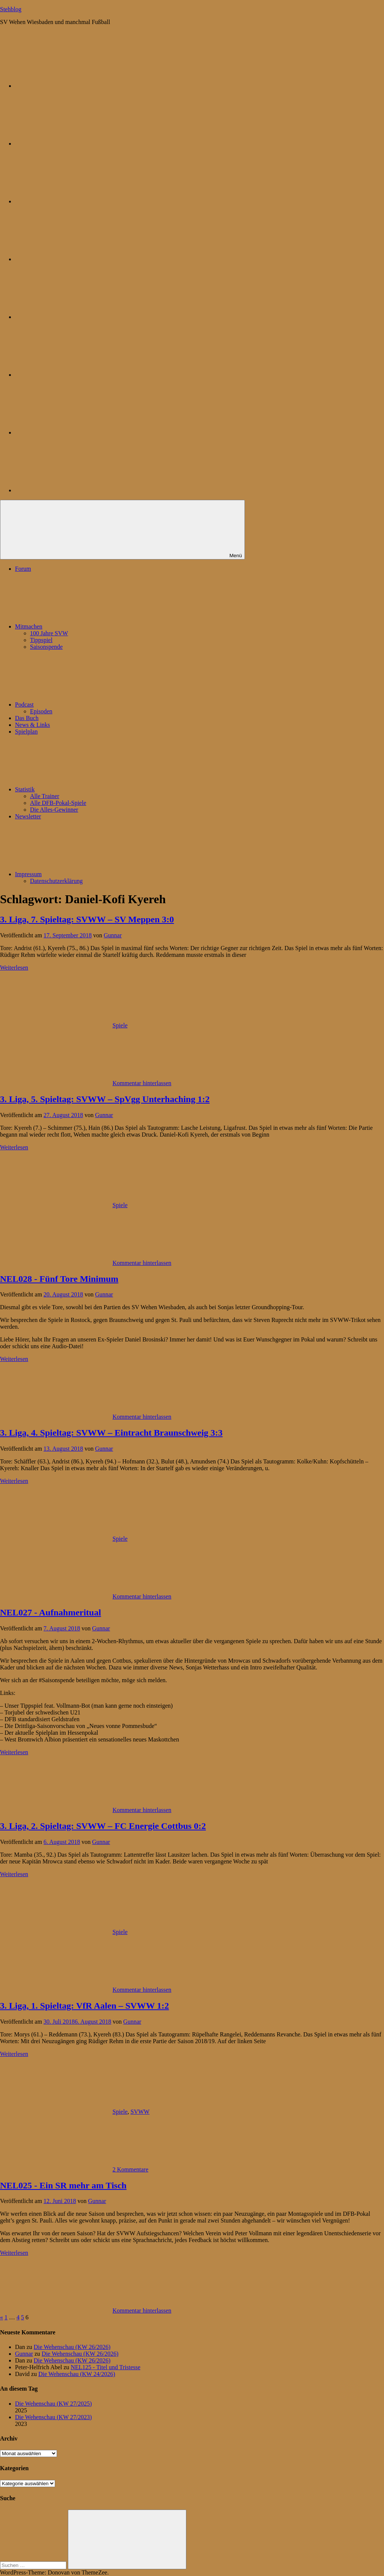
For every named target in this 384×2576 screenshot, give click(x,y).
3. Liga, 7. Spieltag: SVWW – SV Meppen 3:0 (87, 919)
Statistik (81, 789)
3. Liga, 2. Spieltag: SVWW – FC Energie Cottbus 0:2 (103, 1826)
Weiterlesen (14, 967)
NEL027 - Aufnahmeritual (50, 1612)
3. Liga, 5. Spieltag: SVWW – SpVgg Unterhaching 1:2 (105, 1099)
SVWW (140, 2111)
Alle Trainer (44, 796)
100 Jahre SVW (49, 633)
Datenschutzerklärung (56, 881)
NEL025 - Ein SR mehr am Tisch (63, 2185)
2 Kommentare (130, 2169)
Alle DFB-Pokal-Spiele (58, 803)
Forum (23, 568)
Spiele (120, 1025)
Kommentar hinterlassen (141, 1083)
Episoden (41, 711)
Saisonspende (46, 647)
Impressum (84, 874)
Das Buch (27, 718)
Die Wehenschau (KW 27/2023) (53, 2417)
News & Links (32, 725)
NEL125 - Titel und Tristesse (106, 2367)
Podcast (80, 704)
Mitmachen (85, 626)
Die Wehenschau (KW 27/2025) (53, 2403)
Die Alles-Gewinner (54, 809)
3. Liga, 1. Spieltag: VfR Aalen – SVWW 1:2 (84, 2006)
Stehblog (10, 9)
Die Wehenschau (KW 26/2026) (72, 2347)
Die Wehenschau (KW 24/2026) (76, 2374)
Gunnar (113, 935)
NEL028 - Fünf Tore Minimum (59, 1279)
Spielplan (26, 731)
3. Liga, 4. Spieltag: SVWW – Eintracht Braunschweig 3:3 (111, 1433)
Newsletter (28, 816)
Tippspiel (41, 640)
